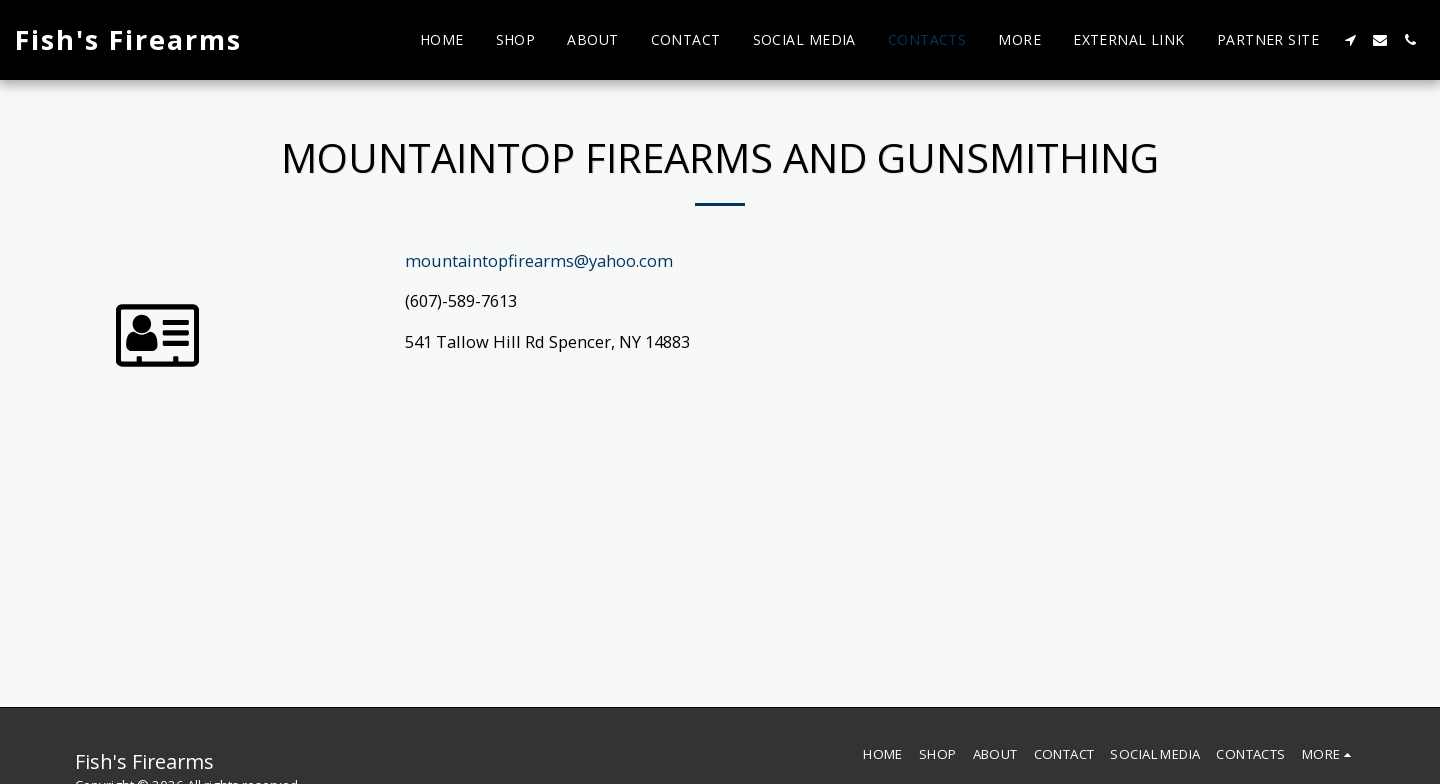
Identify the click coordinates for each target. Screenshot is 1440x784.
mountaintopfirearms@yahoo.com (539, 260)
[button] (1350, 40)
